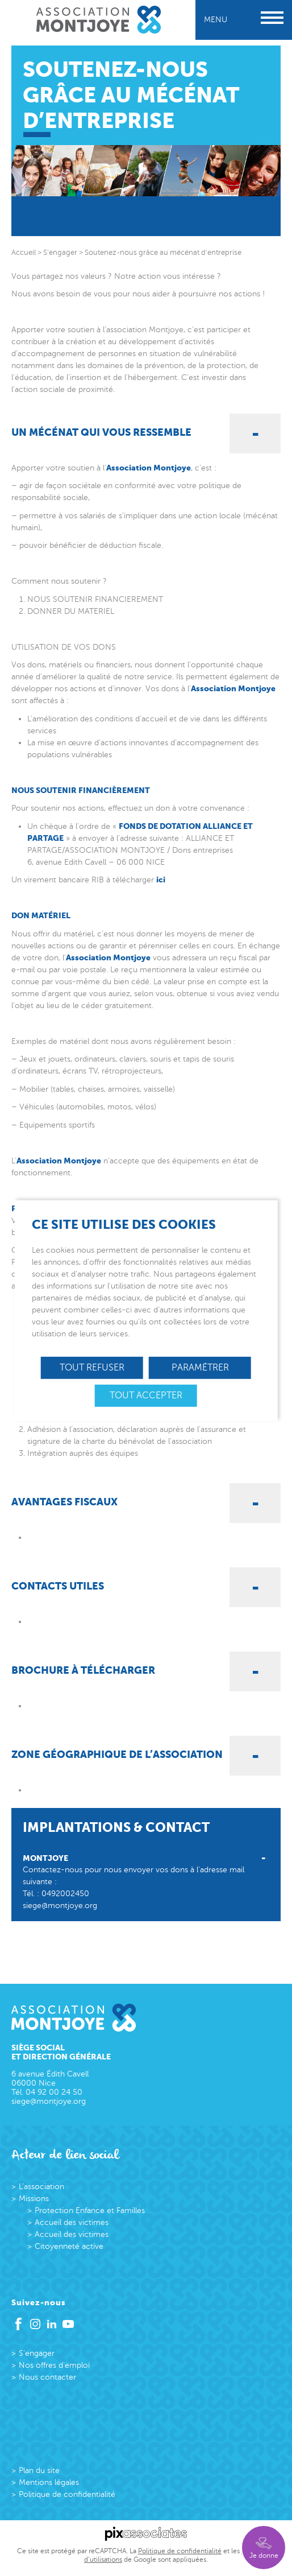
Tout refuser (92, 1368)
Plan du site (39, 2470)
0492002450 (65, 1893)
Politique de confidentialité (67, 2494)
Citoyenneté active (69, 2246)
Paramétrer (200, 1368)
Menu (243, 19)
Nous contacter (47, 2377)
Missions (34, 2198)
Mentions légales (49, 2482)
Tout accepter (146, 1395)
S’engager (37, 2353)
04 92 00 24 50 (54, 2092)
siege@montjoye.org (60, 1905)
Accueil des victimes (72, 2222)
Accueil (23, 253)
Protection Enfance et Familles (90, 2210)
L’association (41, 2186)
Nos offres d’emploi (54, 2365)
